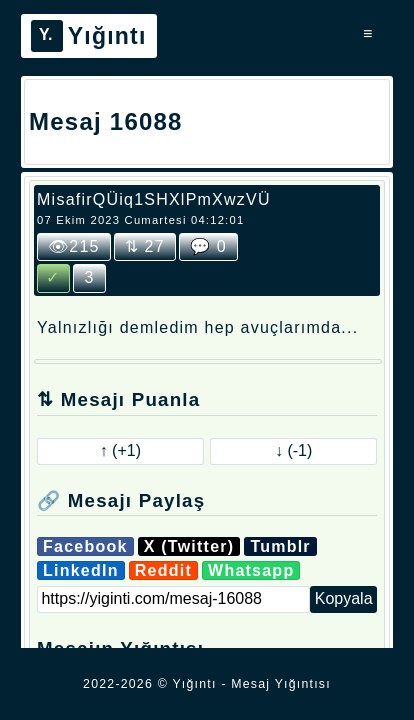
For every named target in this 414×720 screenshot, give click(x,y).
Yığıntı (89, 36)
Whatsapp (251, 570)
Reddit (163, 570)
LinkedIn (81, 570)
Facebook (85, 546)
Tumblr (280, 546)
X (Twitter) (189, 546)
